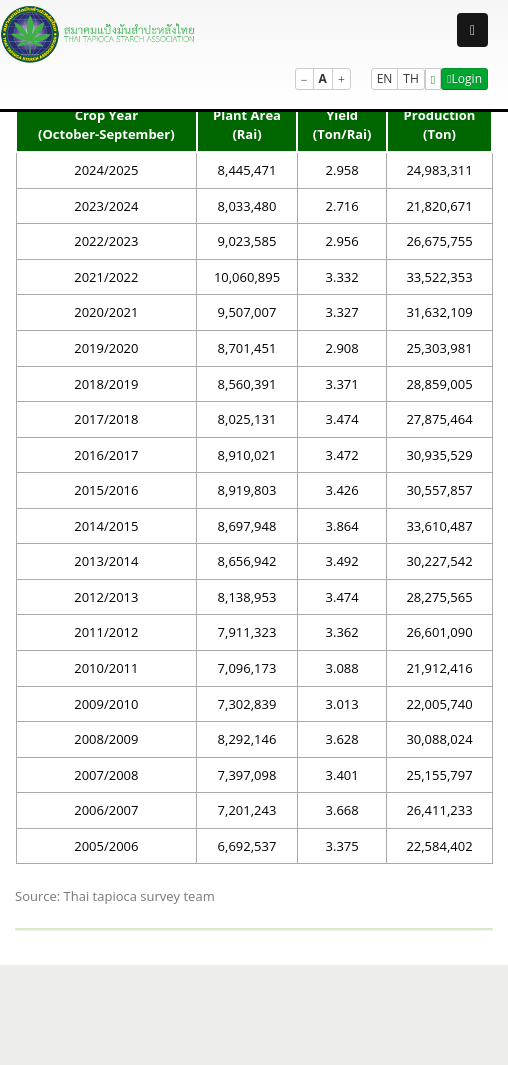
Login (464, 78)
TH (410, 78)
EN (385, 78)
